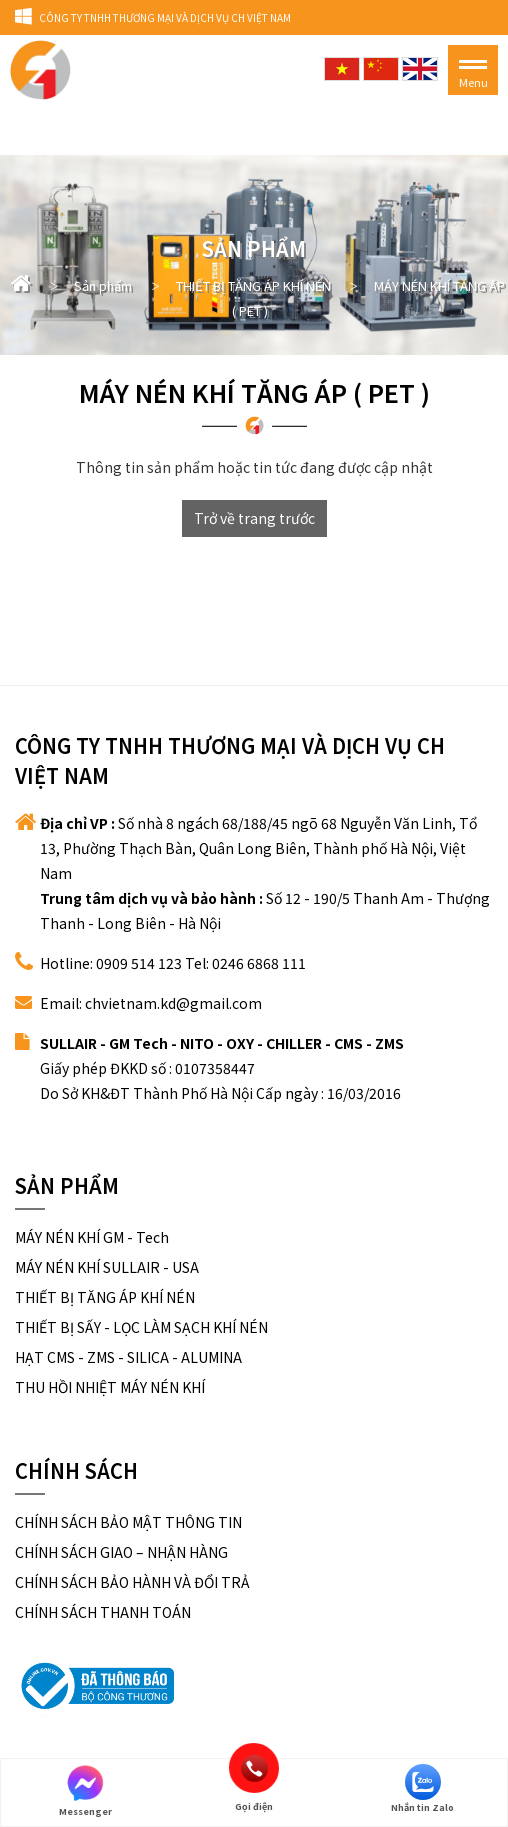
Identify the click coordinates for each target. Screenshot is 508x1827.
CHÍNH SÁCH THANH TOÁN (103, 1612)
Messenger (85, 1791)
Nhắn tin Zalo (422, 1789)
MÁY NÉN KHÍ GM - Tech (92, 1237)
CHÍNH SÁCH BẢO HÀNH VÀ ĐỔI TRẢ (132, 1582)
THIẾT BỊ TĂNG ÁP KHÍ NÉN (105, 1297)
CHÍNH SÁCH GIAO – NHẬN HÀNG (121, 1552)
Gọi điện (253, 1768)
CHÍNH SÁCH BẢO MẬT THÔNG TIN (128, 1522)
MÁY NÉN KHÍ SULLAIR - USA (107, 1267)
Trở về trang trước (254, 518)
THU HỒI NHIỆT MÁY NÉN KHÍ (110, 1387)
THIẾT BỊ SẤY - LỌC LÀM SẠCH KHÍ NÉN (141, 1327)
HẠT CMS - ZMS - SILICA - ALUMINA (128, 1357)
